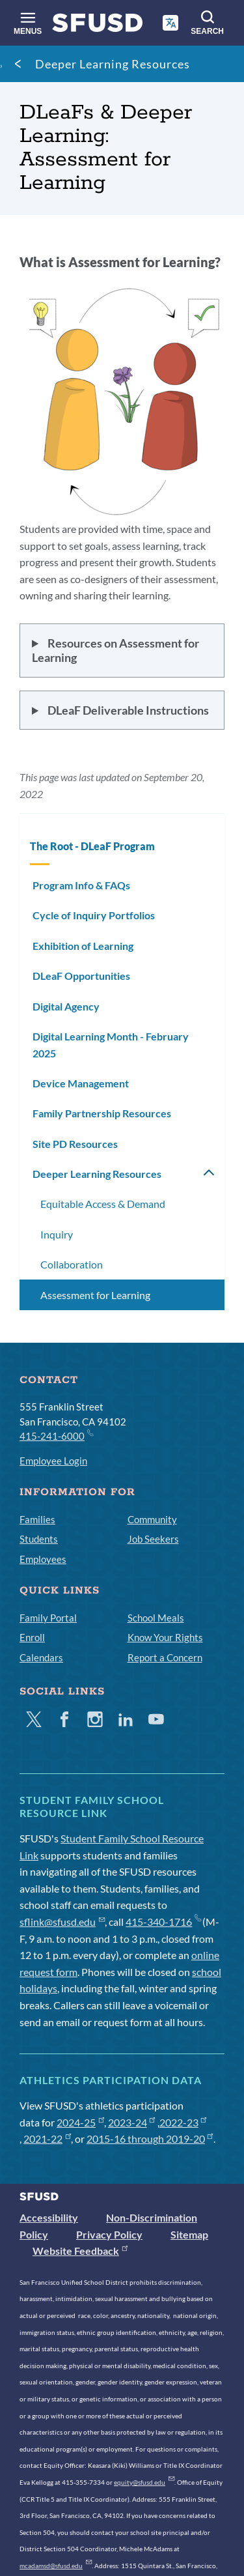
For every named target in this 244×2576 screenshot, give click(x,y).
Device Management (81, 1083)
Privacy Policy (109, 2234)
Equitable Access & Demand (102, 1203)
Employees (43, 1559)
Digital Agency (66, 1006)
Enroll (32, 1637)
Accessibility (49, 2217)
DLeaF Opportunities (81, 975)
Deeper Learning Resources (112, 64)
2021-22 (47, 2138)
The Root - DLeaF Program (92, 846)
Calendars (41, 1657)
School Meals (156, 1618)
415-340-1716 (163, 1921)
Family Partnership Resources (102, 1113)
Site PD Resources (75, 1144)
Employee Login (53, 1461)
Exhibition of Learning (83, 945)
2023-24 (132, 2122)
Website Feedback (80, 2250)
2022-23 (183, 2122)
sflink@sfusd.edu (62, 1921)
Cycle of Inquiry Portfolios (94, 915)
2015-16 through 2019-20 (150, 2138)
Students (39, 1539)
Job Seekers (153, 1539)
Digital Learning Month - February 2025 (111, 1044)
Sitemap (189, 2234)
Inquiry (56, 1234)
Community (152, 1519)
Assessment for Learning (95, 1295)
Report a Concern (165, 1657)
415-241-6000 (56, 1435)
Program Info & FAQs (81, 885)
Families (37, 1519)
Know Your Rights (165, 1637)
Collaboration (71, 1264)
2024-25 (80, 2122)
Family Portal (48, 1618)
